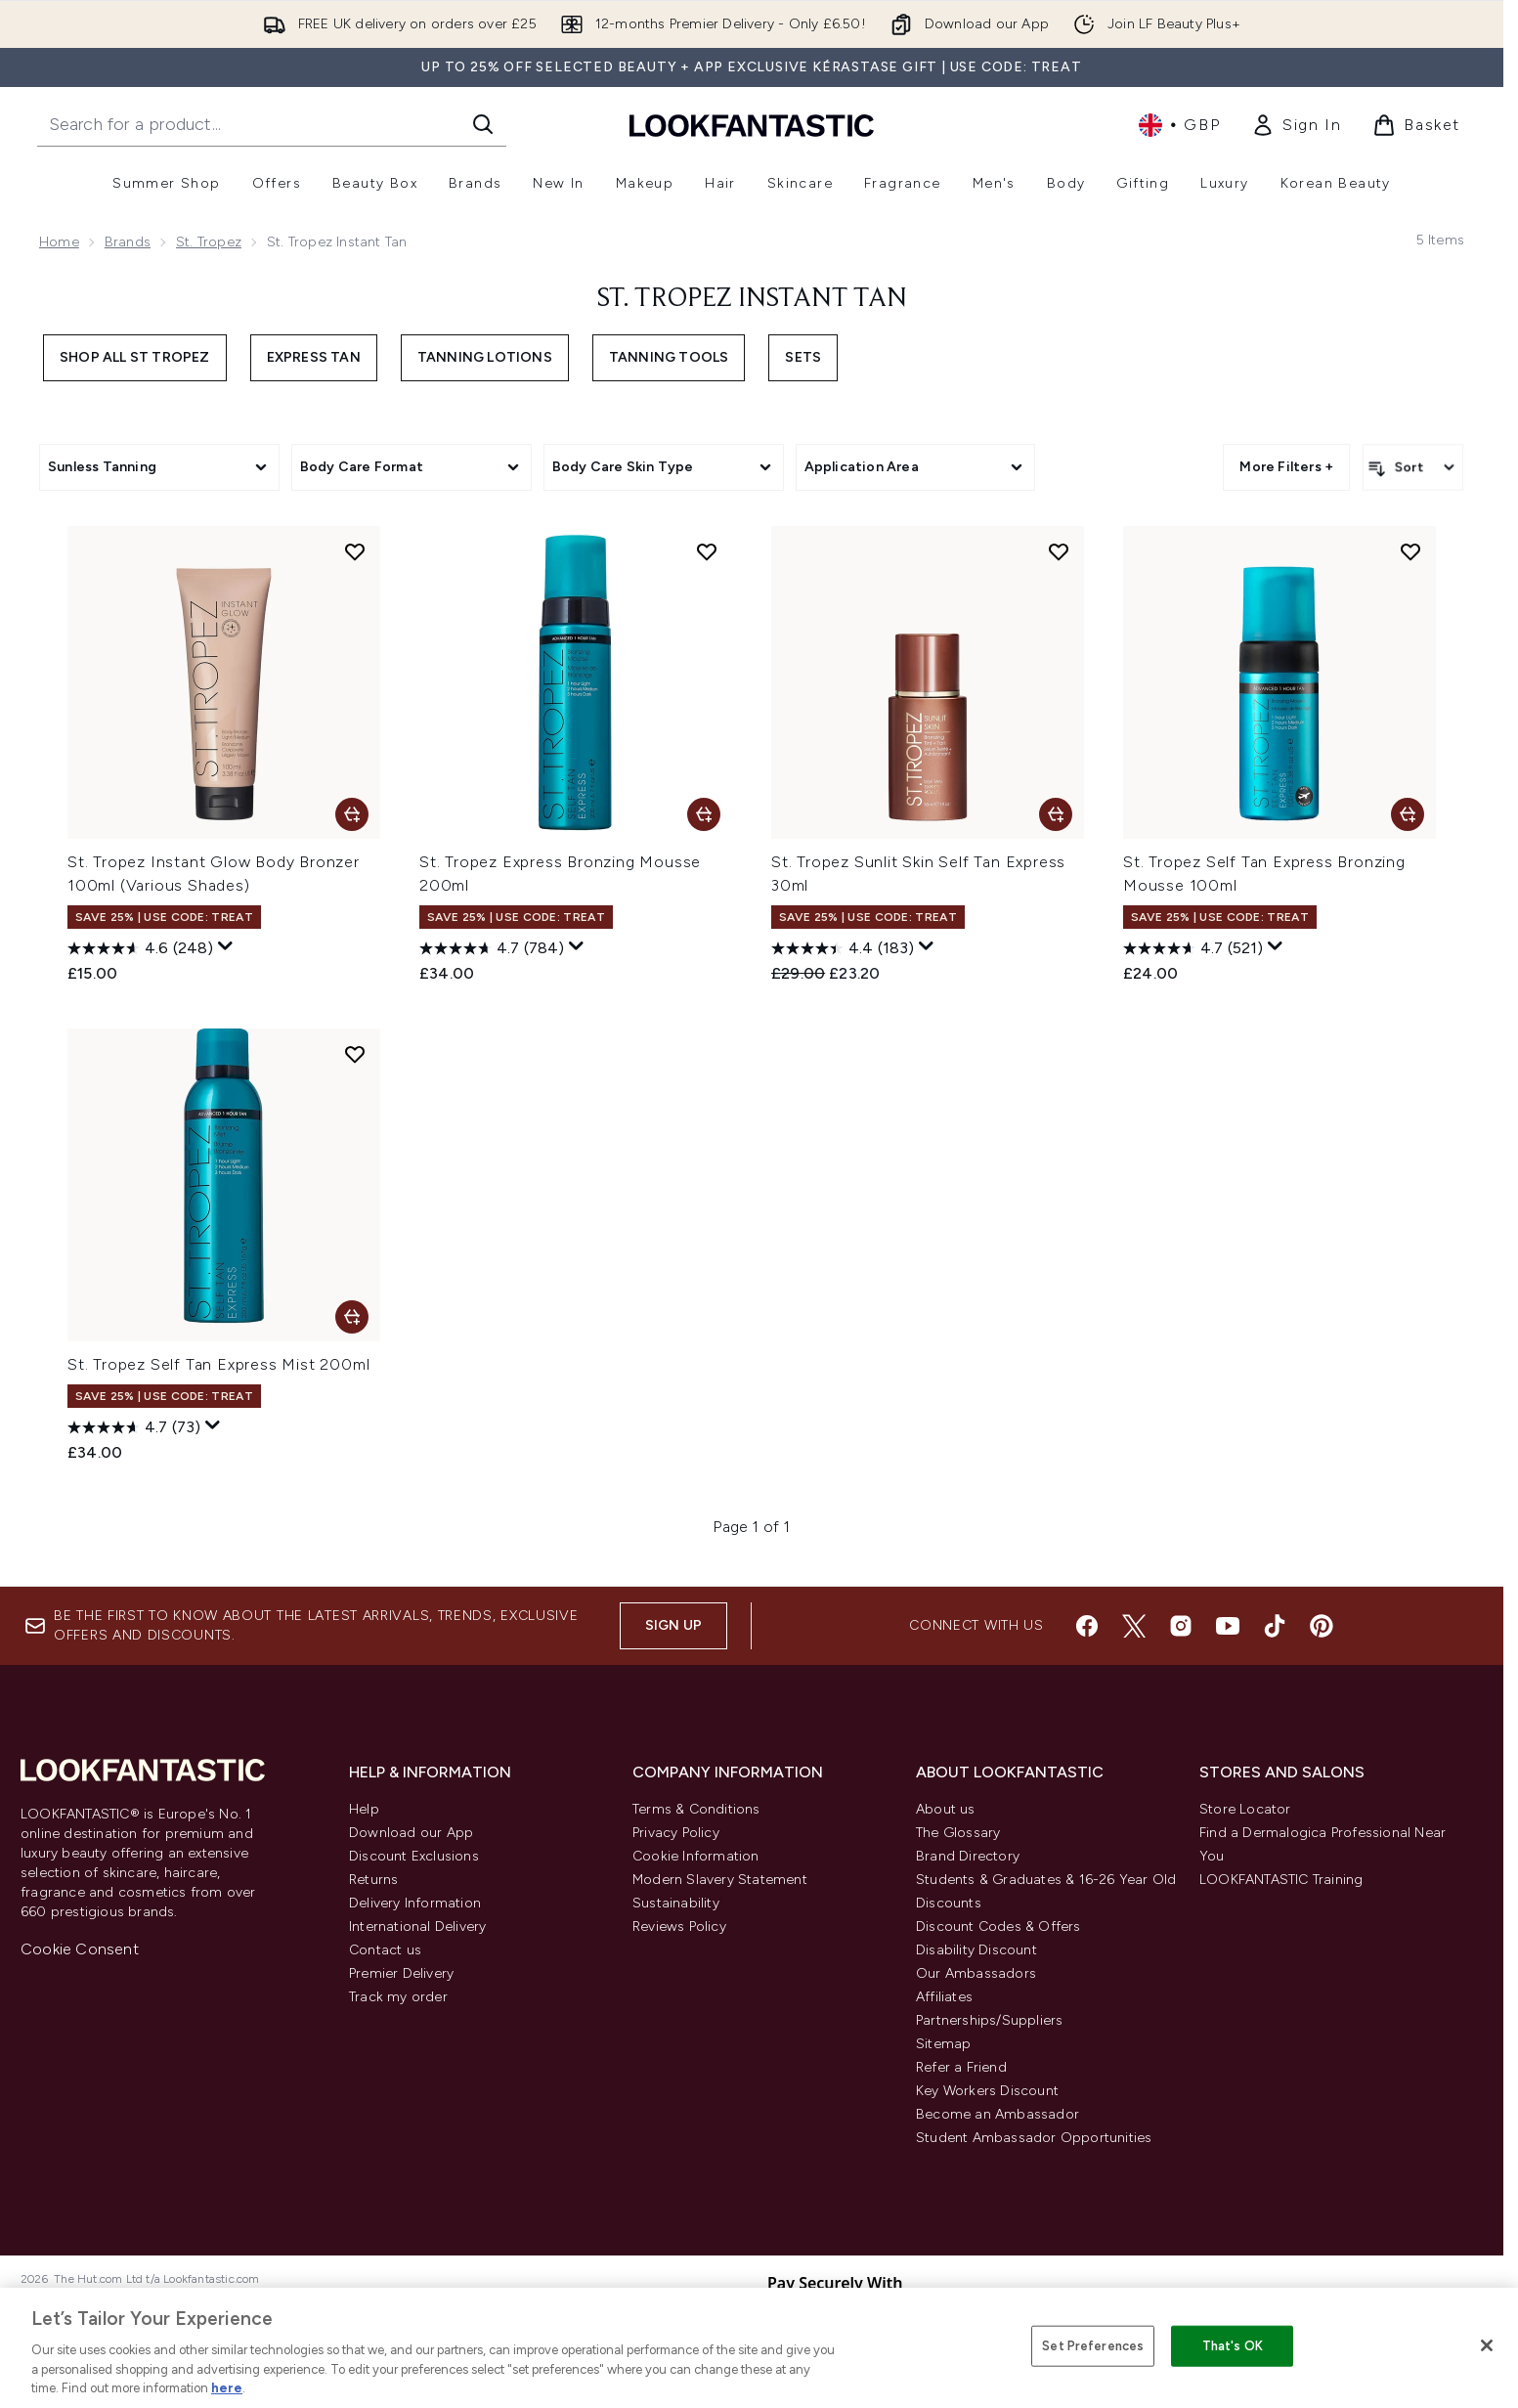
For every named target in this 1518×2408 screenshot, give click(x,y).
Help (364, 1809)
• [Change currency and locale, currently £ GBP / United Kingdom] (1179, 125)
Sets (803, 357)
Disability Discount (976, 1950)
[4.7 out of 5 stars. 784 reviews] (491, 948)
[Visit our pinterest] (1321, 1625)
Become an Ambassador (997, 2114)
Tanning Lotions (484, 357)
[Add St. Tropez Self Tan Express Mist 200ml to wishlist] (354, 1053)
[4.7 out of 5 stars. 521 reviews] (1193, 948)
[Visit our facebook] (1086, 1625)
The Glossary (958, 1832)
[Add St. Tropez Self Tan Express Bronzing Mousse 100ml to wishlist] (1410, 551)
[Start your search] (271, 124)
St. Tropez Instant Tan (752, 299)
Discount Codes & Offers (998, 1926)
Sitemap (943, 2044)
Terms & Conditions (696, 1809)
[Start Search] (483, 124)
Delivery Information (415, 1903)
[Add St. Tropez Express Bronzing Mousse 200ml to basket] (703, 814)
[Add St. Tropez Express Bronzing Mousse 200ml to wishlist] (706, 551)
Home (59, 242)
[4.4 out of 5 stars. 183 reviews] (842, 948)
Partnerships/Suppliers (989, 2020)
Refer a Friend (961, 2067)
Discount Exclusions (414, 1856)
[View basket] (1416, 125)
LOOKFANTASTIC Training (1281, 1879)
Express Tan (314, 357)
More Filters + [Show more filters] (1286, 467)
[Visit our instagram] (1180, 1625)
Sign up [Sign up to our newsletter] (673, 1625)
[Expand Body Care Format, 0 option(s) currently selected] (411, 467)
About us (946, 1809)
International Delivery (417, 1926)
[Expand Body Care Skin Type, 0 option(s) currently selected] (663, 467)
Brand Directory (967, 1856)
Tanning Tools (669, 357)
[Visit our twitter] (1133, 1625)
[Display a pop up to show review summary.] (226, 946)
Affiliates (944, 1997)
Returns (373, 1879)
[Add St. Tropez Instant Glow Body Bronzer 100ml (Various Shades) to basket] (352, 814)
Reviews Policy (679, 1926)
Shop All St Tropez (135, 357)
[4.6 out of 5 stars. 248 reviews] (140, 948)
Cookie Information (695, 1856)
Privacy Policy (675, 1832)
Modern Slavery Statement (719, 1879)
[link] (1296, 125)
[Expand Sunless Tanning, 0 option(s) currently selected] (159, 467)
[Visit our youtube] (1227, 1625)
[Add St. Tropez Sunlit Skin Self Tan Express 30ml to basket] (1055, 814)
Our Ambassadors (976, 1973)
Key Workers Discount (987, 2090)
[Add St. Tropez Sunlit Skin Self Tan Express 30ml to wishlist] (1058, 551)
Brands (128, 242)
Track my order (398, 1997)
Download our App (411, 1832)
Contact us (385, 1950)
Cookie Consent (80, 1949)
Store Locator (1245, 1809)
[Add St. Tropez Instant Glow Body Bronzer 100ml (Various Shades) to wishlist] (354, 551)
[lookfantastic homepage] (751, 124)
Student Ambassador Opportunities (1033, 2137)
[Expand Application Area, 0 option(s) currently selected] (916, 467)
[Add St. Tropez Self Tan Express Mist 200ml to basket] (352, 1317)
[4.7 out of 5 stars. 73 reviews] (133, 1427)
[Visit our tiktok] (1274, 1625)
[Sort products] (1413, 467)
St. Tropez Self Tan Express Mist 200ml (218, 1364)
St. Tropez (208, 242)
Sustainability (675, 1903)
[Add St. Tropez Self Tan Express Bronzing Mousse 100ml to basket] (1407, 814)
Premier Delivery (401, 1973)
